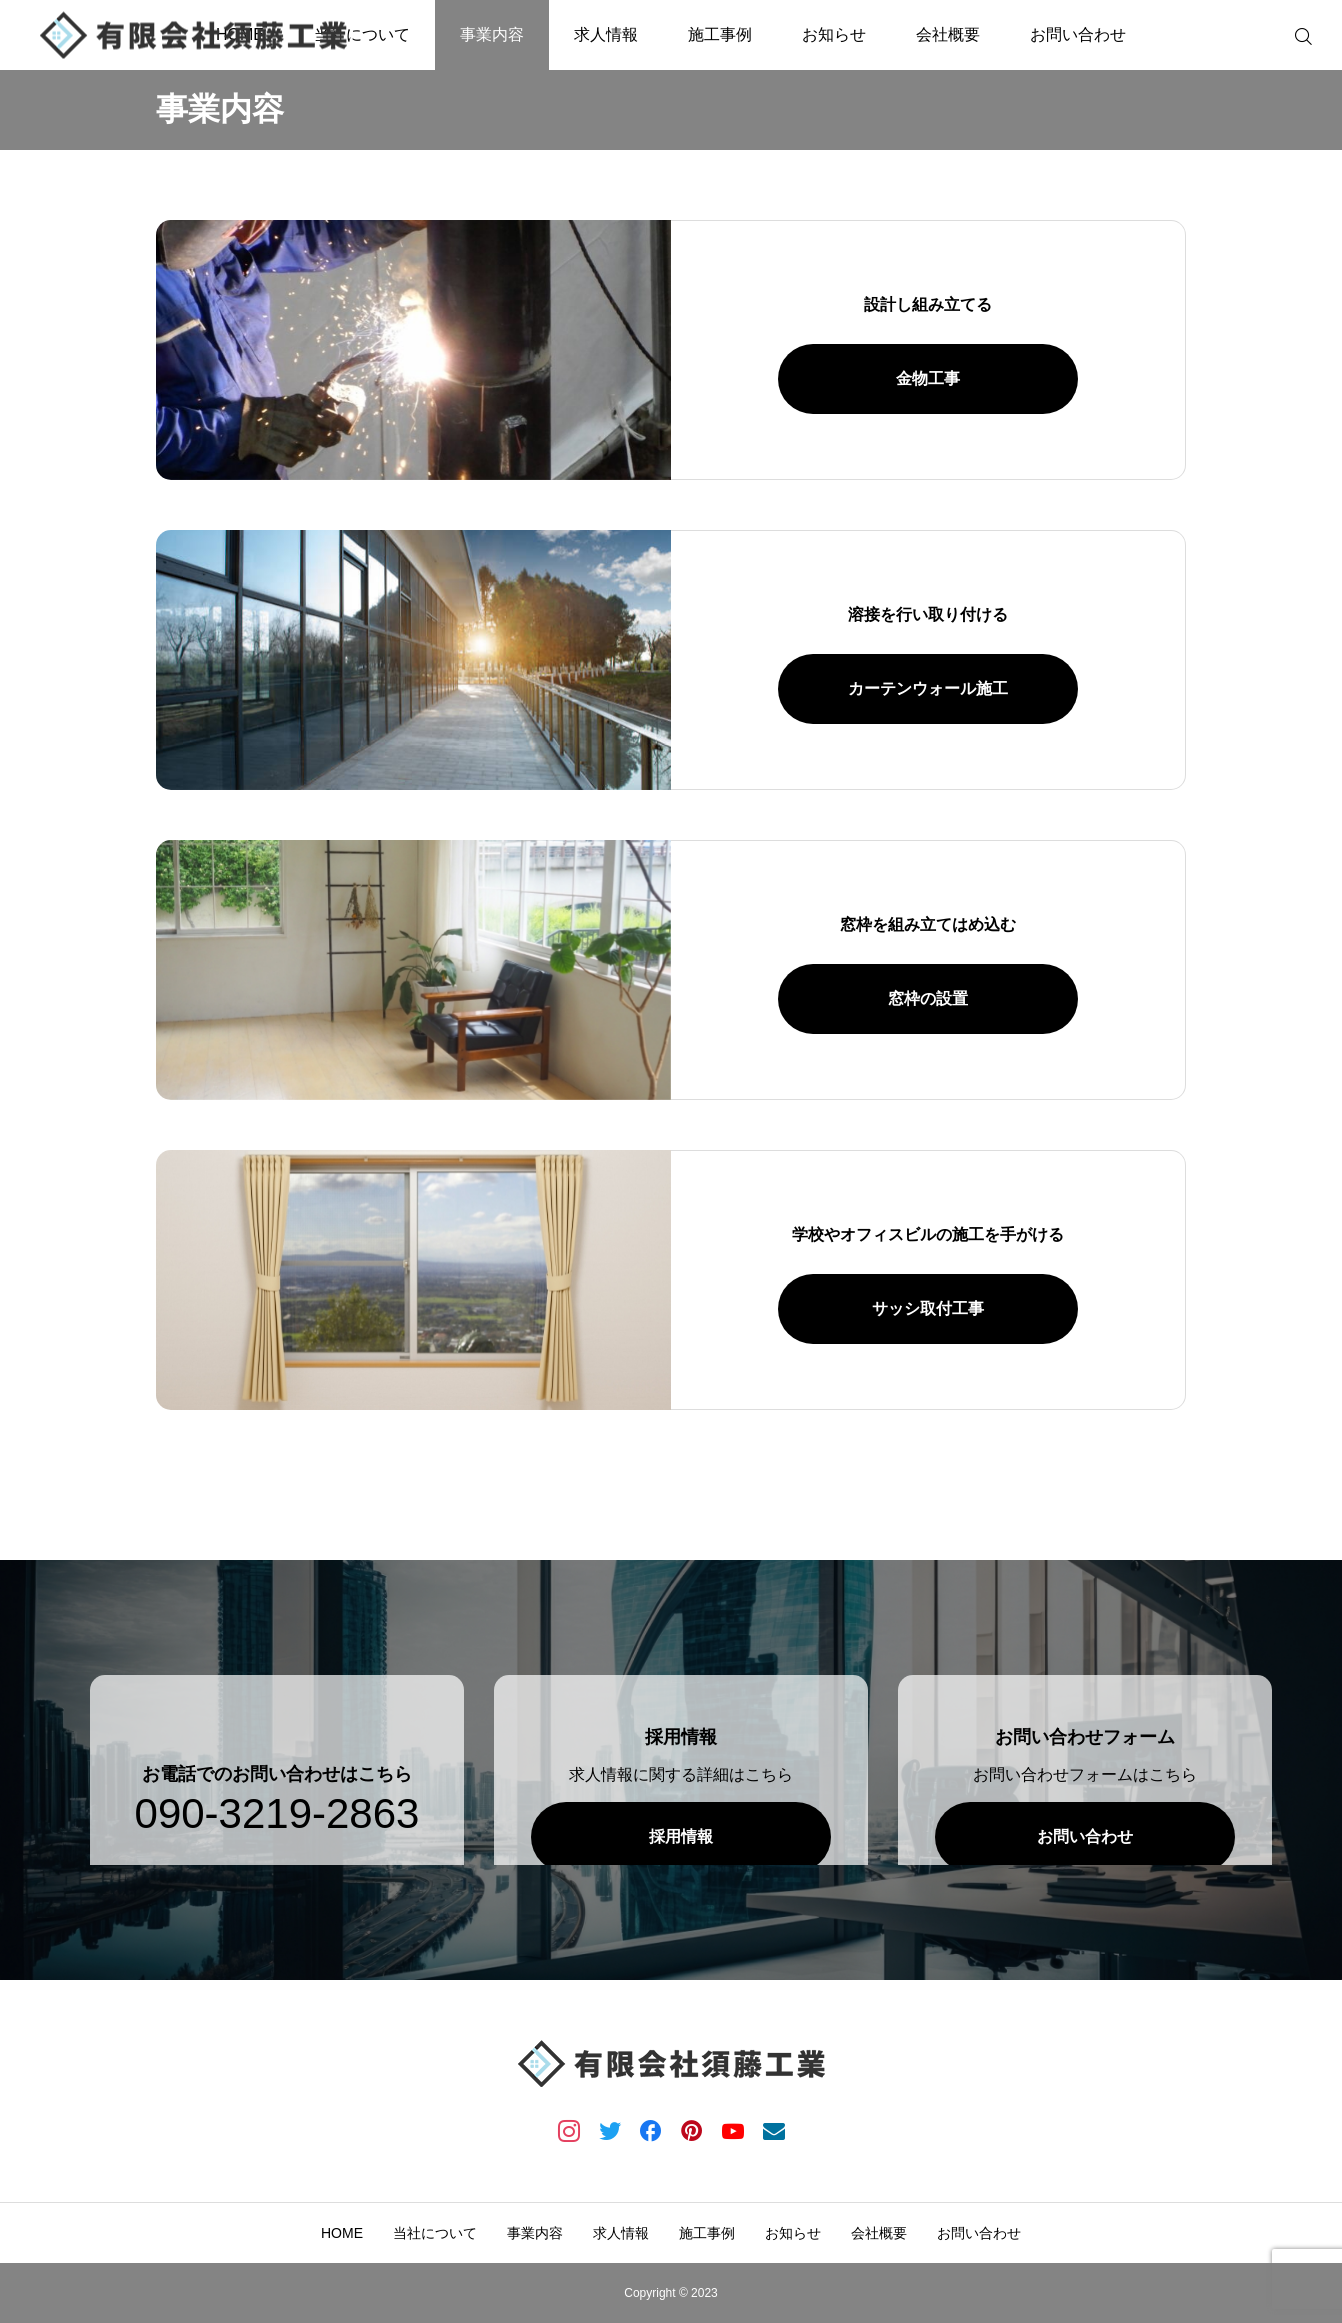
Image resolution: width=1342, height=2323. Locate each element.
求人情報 (606, 34)
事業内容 (492, 34)
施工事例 (720, 34)
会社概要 (948, 34)
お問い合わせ (1078, 34)
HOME (342, 2233)
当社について (362, 34)
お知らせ (834, 34)
